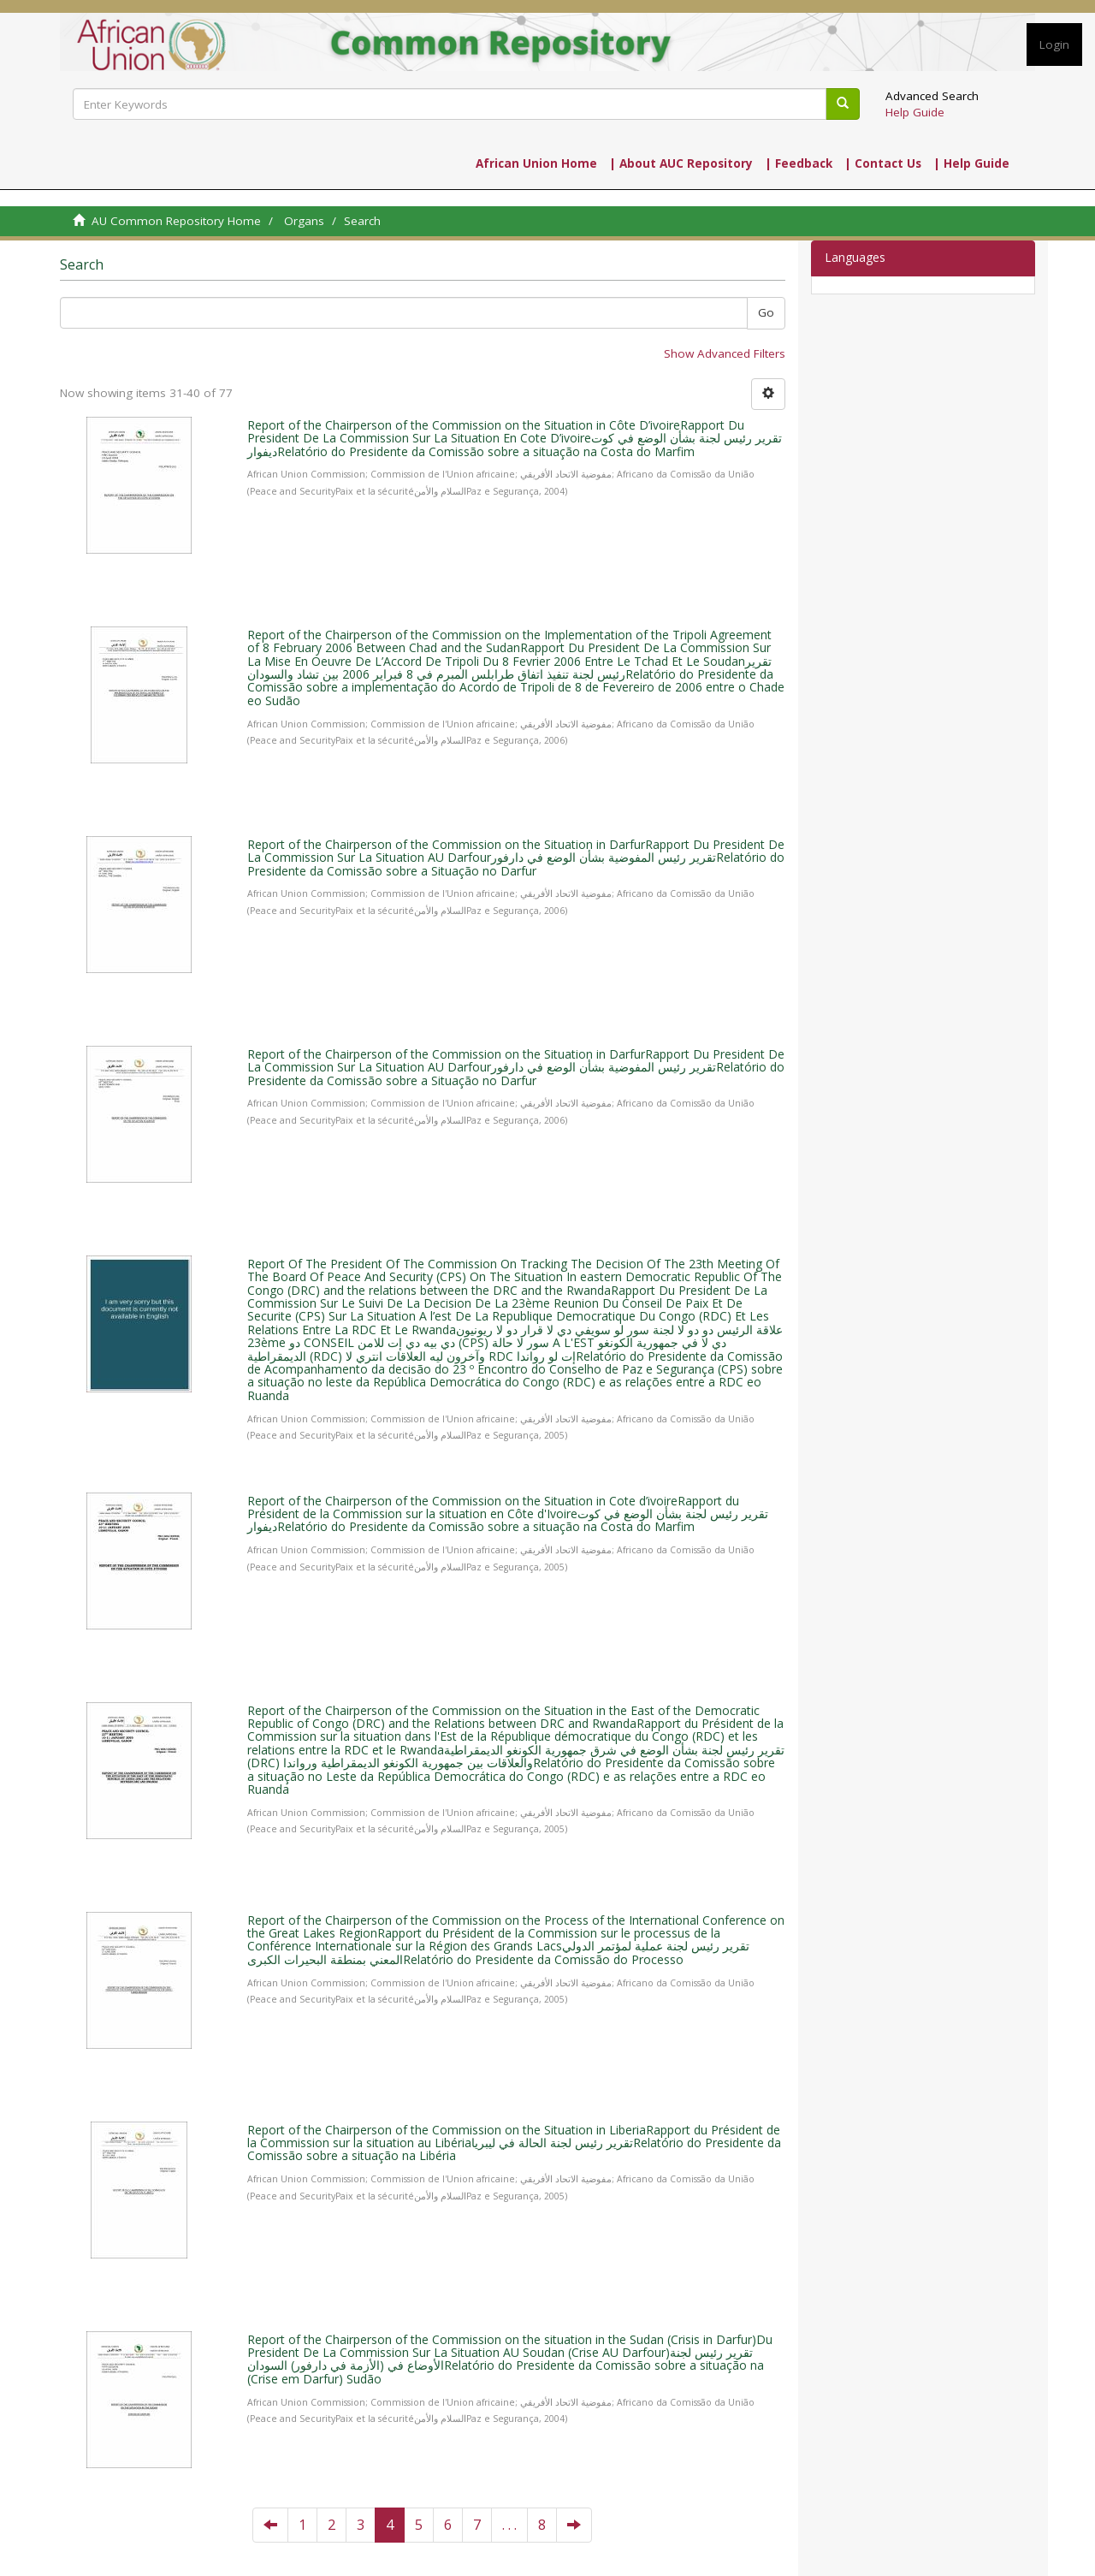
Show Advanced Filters (724, 353)
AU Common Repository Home (176, 221)
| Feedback (798, 163)
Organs (304, 221)
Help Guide (914, 112)
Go (766, 312)
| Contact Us (882, 163)
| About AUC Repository (681, 163)
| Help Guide (971, 163)
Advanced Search (932, 96)
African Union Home (536, 163)
